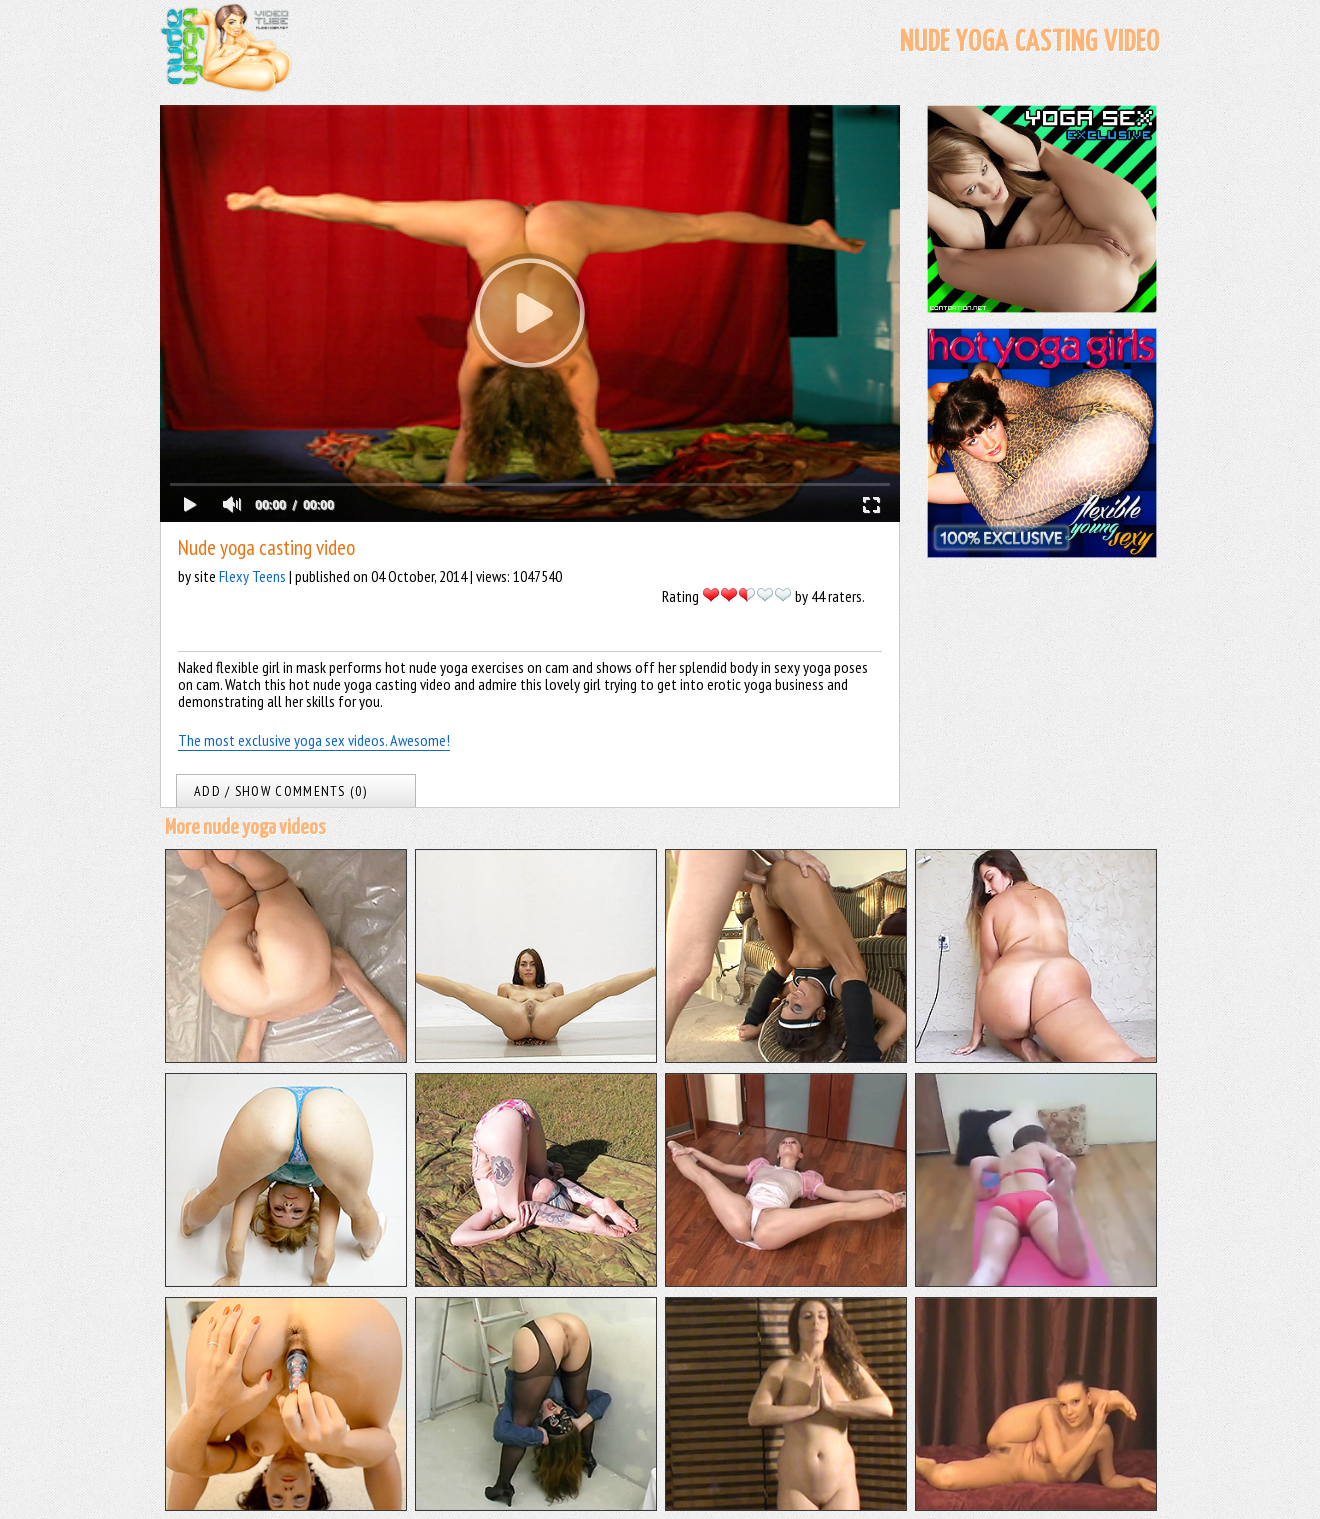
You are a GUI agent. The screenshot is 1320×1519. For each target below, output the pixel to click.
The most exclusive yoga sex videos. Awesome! (314, 740)
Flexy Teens (252, 576)
